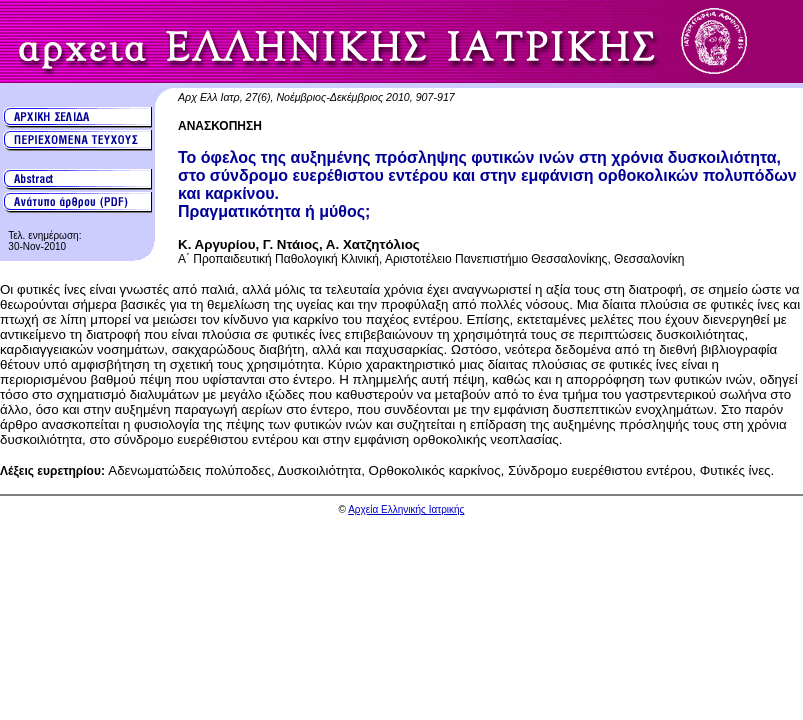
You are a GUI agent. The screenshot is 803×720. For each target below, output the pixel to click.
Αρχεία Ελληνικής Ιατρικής (406, 509)
